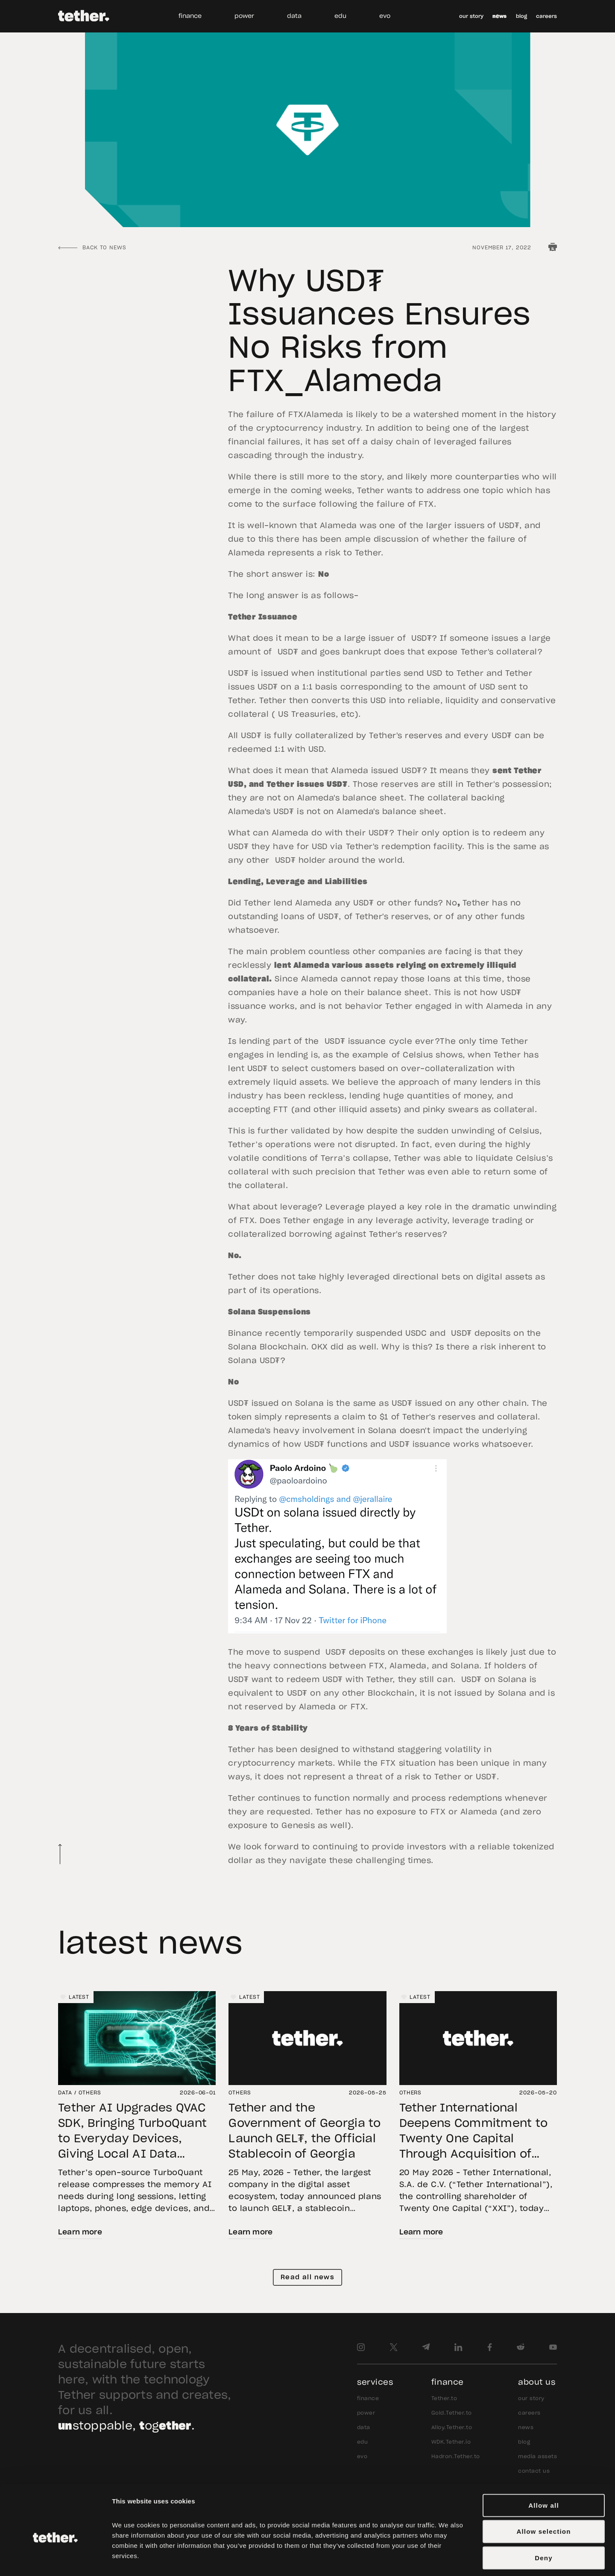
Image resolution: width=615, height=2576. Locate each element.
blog (521, 16)
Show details (473, 2559)
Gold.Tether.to (451, 2412)
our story (471, 16)
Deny (543, 2516)
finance (190, 16)
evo (384, 16)
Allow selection (543, 2490)
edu (340, 16)
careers (546, 16)
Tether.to (444, 2398)
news (499, 16)
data (294, 16)
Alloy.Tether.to (451, 2427)
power (244, 16)
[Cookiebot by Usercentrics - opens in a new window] (55, 2559)
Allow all (543, 2464)
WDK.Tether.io (451, 2442)
